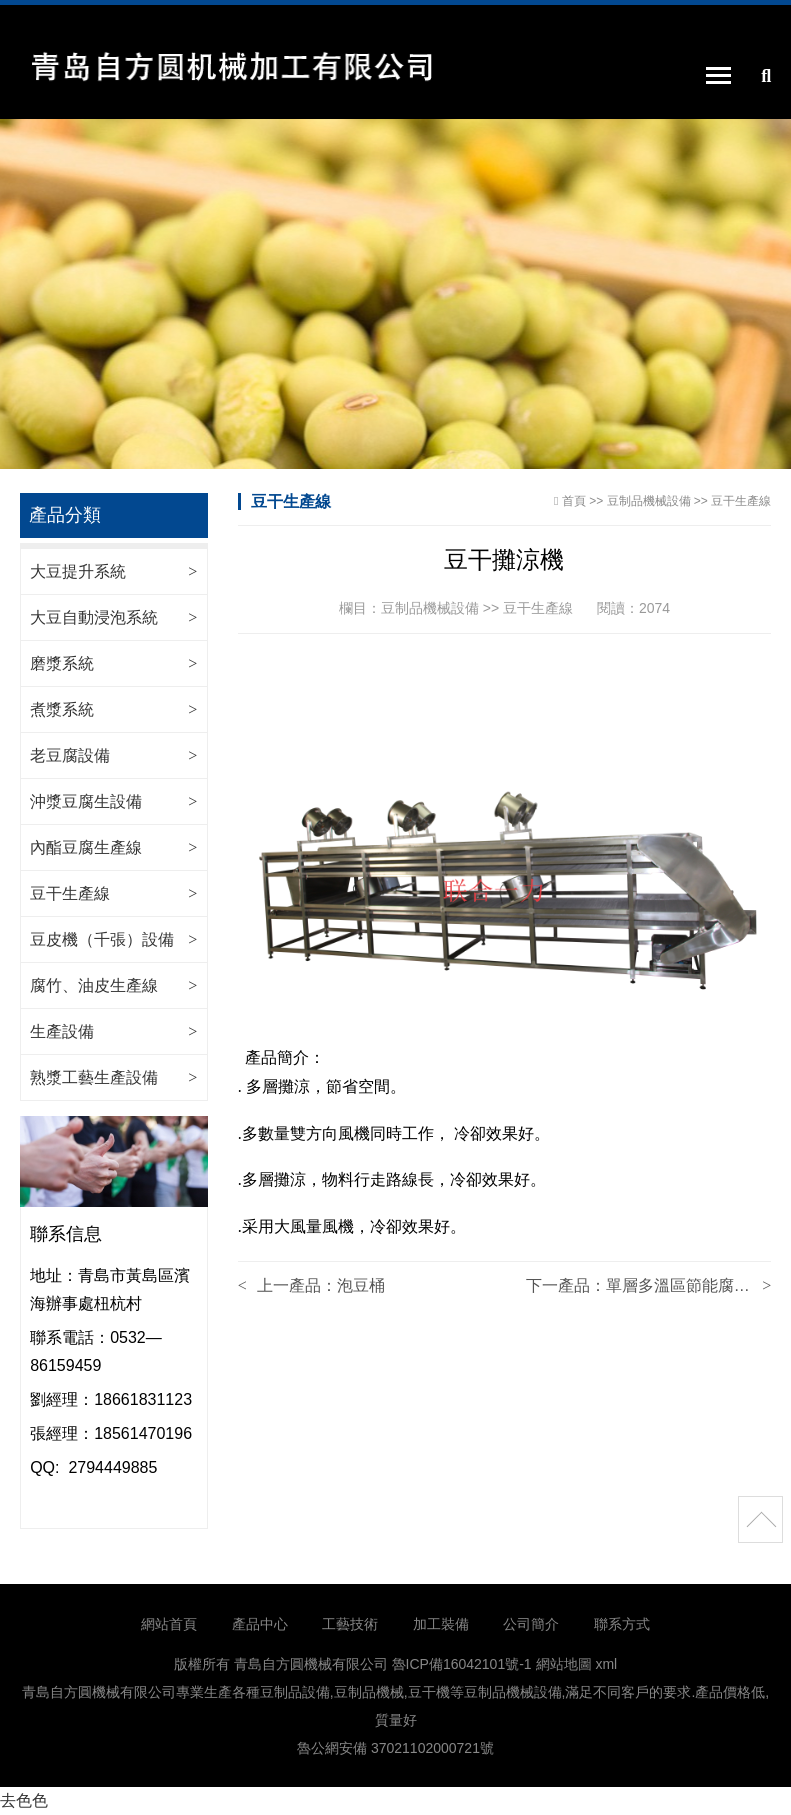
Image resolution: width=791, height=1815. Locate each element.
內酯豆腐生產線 (86, 847)
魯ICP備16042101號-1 (462, 1664)
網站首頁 (169, 1624)
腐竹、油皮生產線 (94, 985)
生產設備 (62, 1031)
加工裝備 (441, 1624)
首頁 (574, 501)
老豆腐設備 (70, 755)
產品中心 (260, 1624)
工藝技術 (350, 1624)
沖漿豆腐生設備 (86, 801)
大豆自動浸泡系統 (94, 617)
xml (606, 1664)
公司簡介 (531, 1624)
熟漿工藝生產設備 (94, 1077)
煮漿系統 (62, 709)
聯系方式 (622, 1624)
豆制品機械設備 (649, 501)
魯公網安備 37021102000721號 (395, 1748)
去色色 (24, 1800)
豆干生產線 (70, 893)
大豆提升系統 (78, 571)
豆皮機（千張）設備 (102, 939)
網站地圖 (564, 1664)
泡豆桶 (361, 1285)
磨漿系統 (62, 663)
